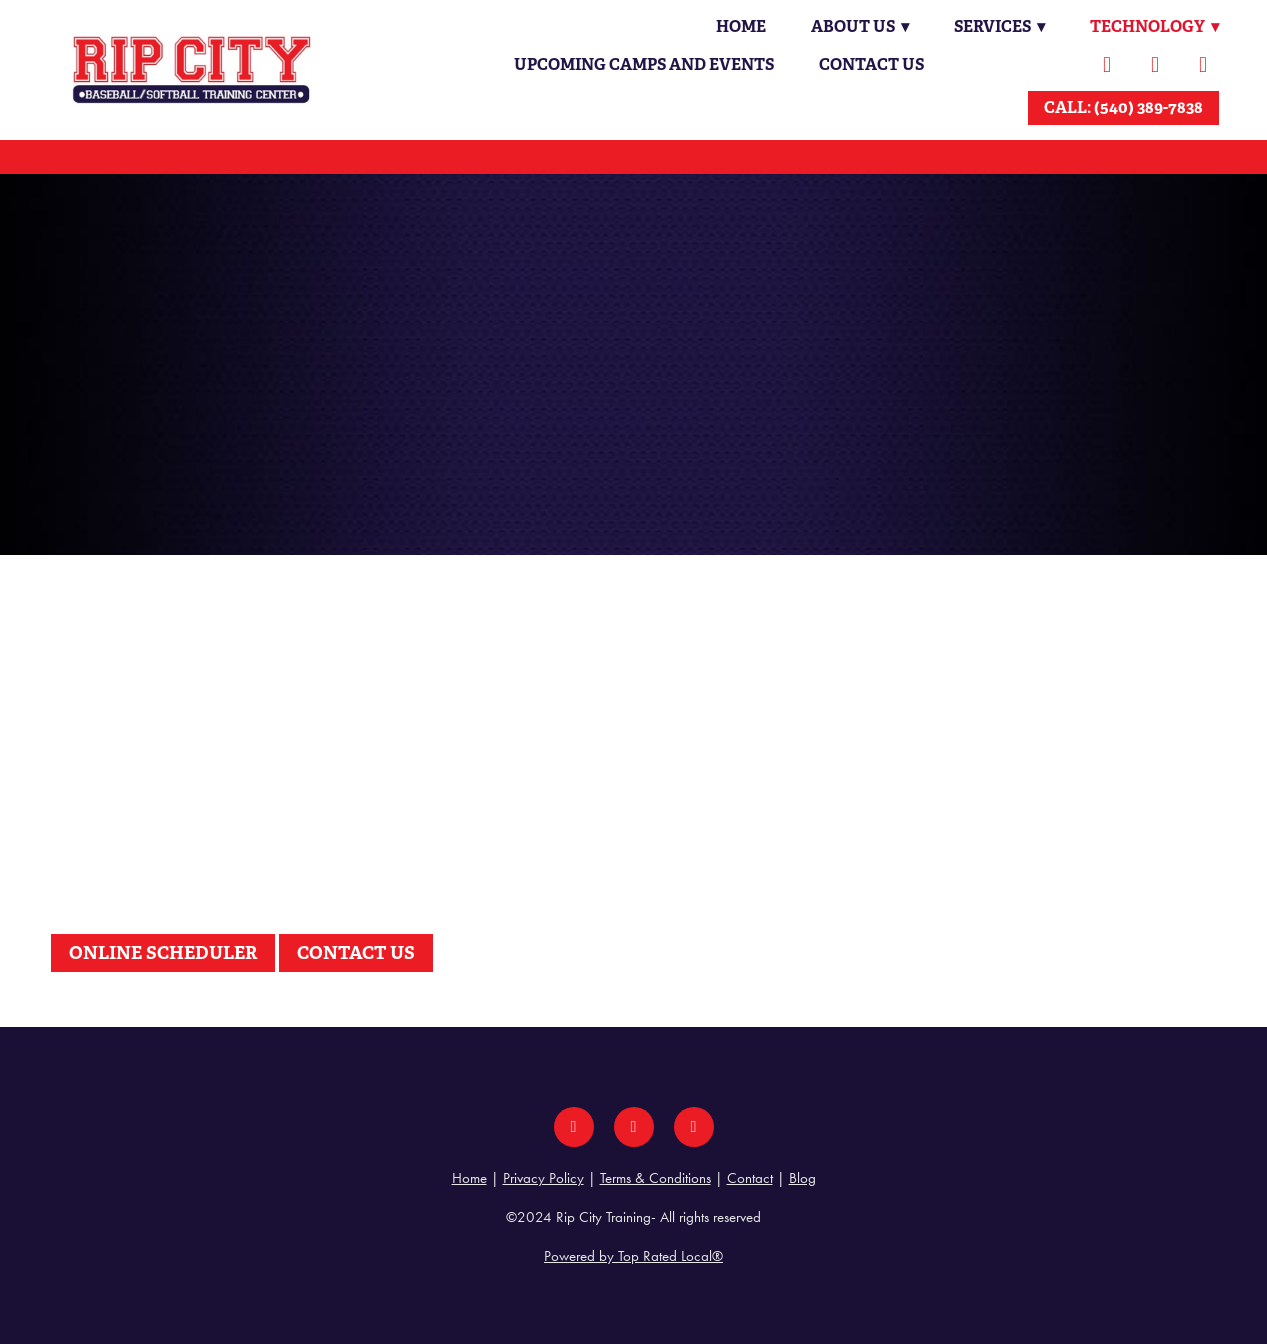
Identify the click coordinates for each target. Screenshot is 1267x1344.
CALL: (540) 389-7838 (1123, 107)
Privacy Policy (543, 1178)
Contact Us (871, 64)
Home (736, 26)
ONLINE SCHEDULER (163, 952)
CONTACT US (356, 952)
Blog (802, 1178)
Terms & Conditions (655, 1178)
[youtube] (1203, 65)
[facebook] (1107, 65)
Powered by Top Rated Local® (633, 1256)
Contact (750, 1178)
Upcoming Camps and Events (644, 64)
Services (997, 26)
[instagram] (1155, 65)
